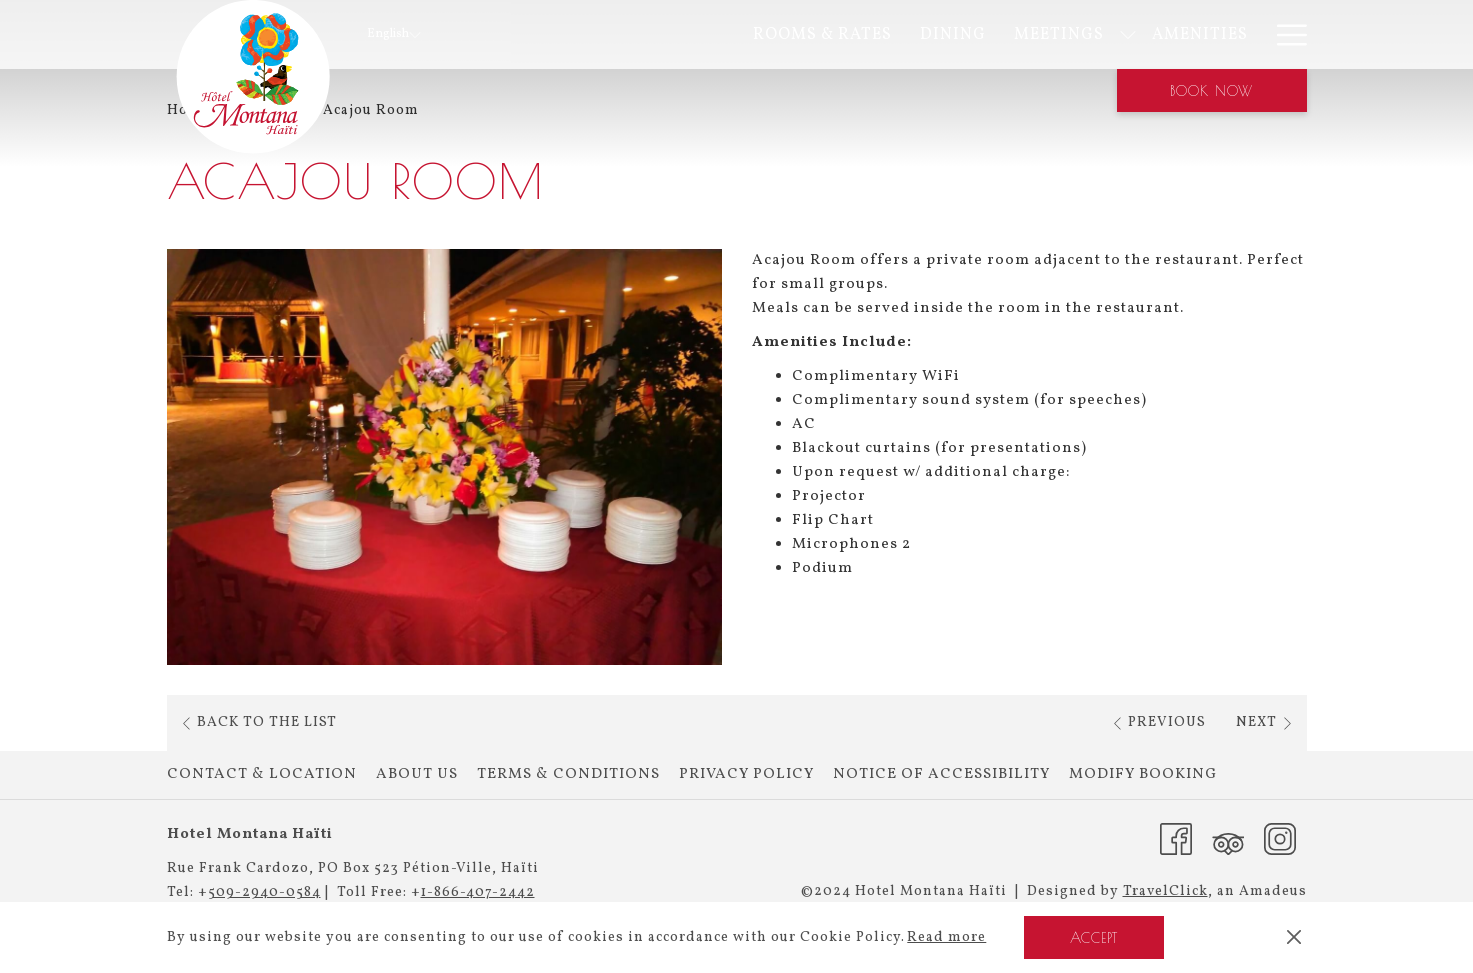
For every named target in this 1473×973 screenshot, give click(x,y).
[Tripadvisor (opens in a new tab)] (1228, 839)
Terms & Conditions (568, 774)
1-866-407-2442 (478, 892)
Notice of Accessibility (941, 774)
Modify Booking (1143, 774)
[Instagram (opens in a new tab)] (1280, 839)
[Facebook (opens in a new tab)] (1176, 839)
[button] (444, 457)
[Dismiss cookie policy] (1294, 938)
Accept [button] (1094, 938)
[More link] (1284, 34)
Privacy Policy (746, 774)
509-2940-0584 (264, 892)
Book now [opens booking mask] (1211, 91)
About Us (417, 774)
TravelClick (1165, 891)
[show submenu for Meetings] (930, 34)
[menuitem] (624, 34)
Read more (946, 937)
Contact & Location (262, 774)
